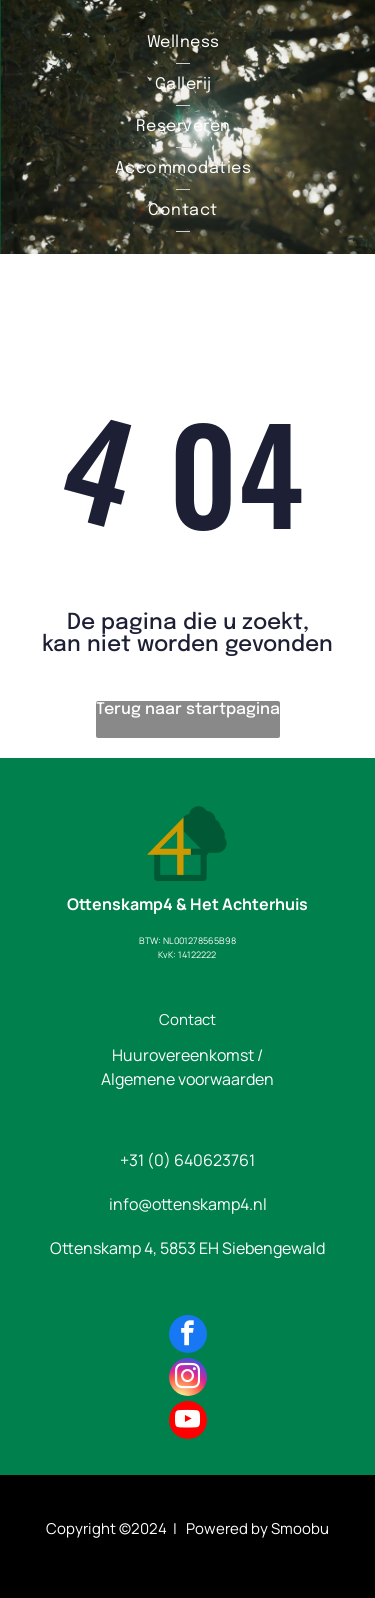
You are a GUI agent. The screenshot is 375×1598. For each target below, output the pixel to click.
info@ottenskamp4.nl (188, 1204)
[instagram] (188, 1379)
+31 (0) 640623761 (187, 1160)
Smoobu (300, 1528)
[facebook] (188, 1336)
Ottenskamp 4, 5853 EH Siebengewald (187, 1248)
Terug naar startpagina (188, 709)
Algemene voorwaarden (187, 1079)
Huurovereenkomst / (187, 1055)
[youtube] (188, 1422)
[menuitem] (183, 43)
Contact (187, 1019)
